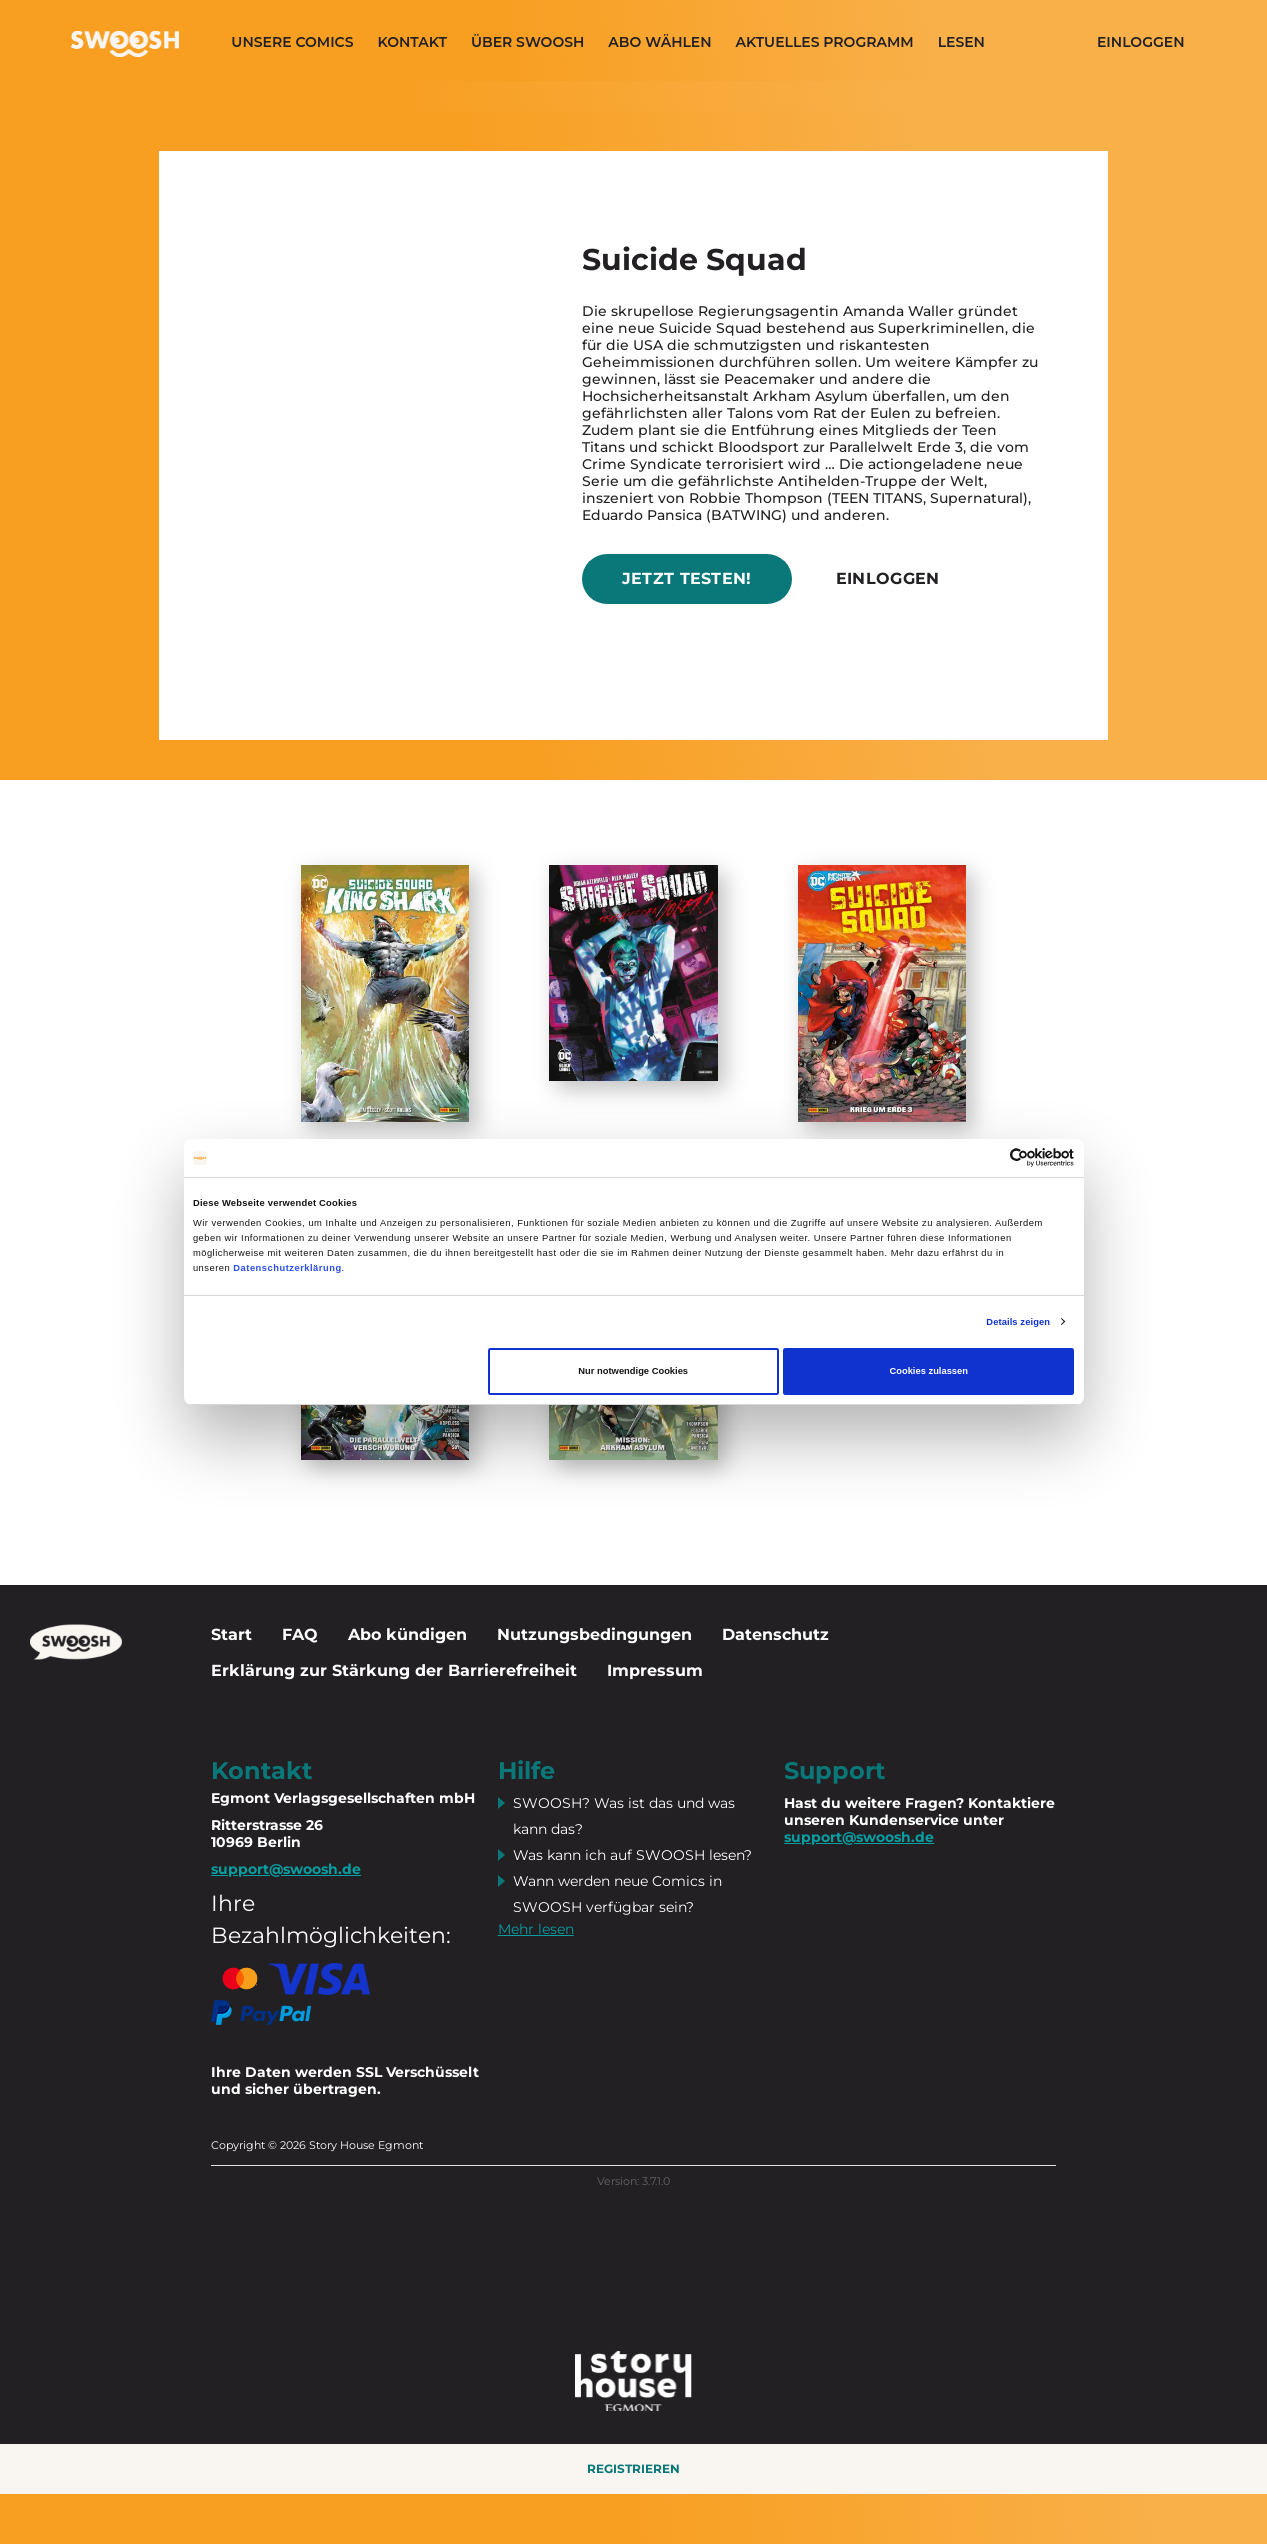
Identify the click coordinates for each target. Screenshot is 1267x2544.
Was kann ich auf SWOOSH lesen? (632, 1855)
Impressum (655, 1670)
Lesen (961, 42)
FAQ (300, 1634)
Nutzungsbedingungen (594, 1634)
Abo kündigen (407, 1634)
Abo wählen (659, 42)
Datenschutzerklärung (287, 1268)
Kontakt (411, 42)
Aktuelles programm (825, 42)
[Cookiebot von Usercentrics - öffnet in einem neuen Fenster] (986, 1157)
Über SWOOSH (527, 42)
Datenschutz (775, 1634)
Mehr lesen (536, 1929)
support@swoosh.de (859, 1837)
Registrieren (633, 2468)
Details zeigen (1018, 1322)
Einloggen (1141, 42)
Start (231, 1634)
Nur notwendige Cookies (633, 1371)
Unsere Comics (292, 42)
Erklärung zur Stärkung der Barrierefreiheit (394, 1670)
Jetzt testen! (687, 578)
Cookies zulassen (928, 1371)
